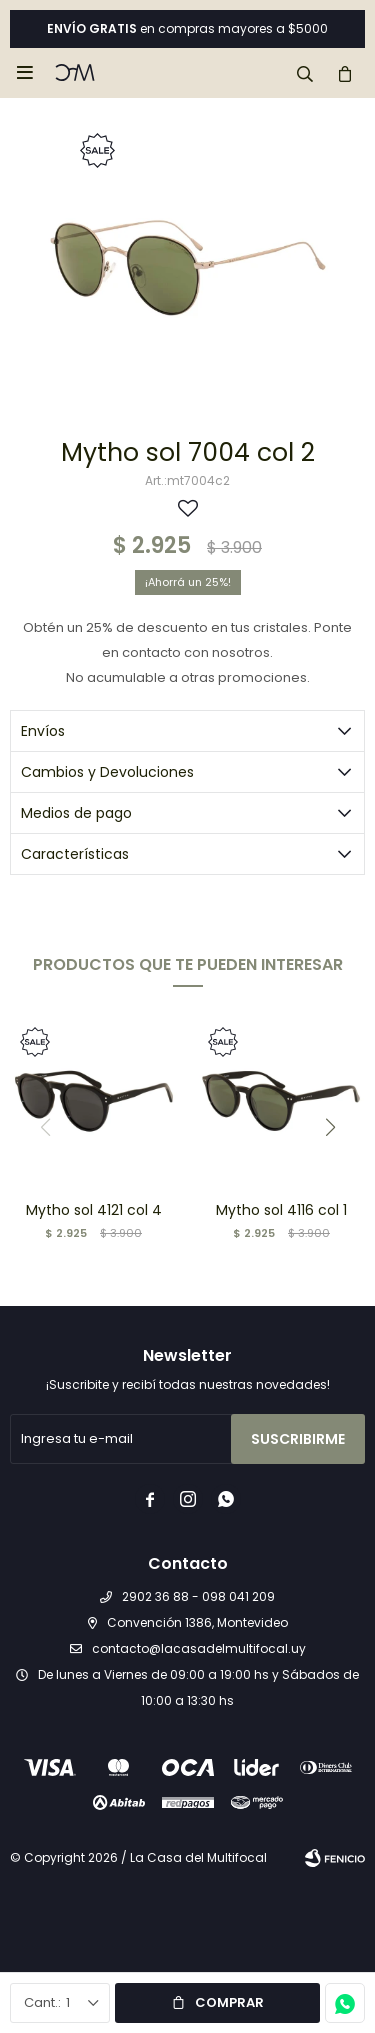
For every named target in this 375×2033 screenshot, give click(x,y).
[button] (305, 73)
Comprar (229, 2002)
